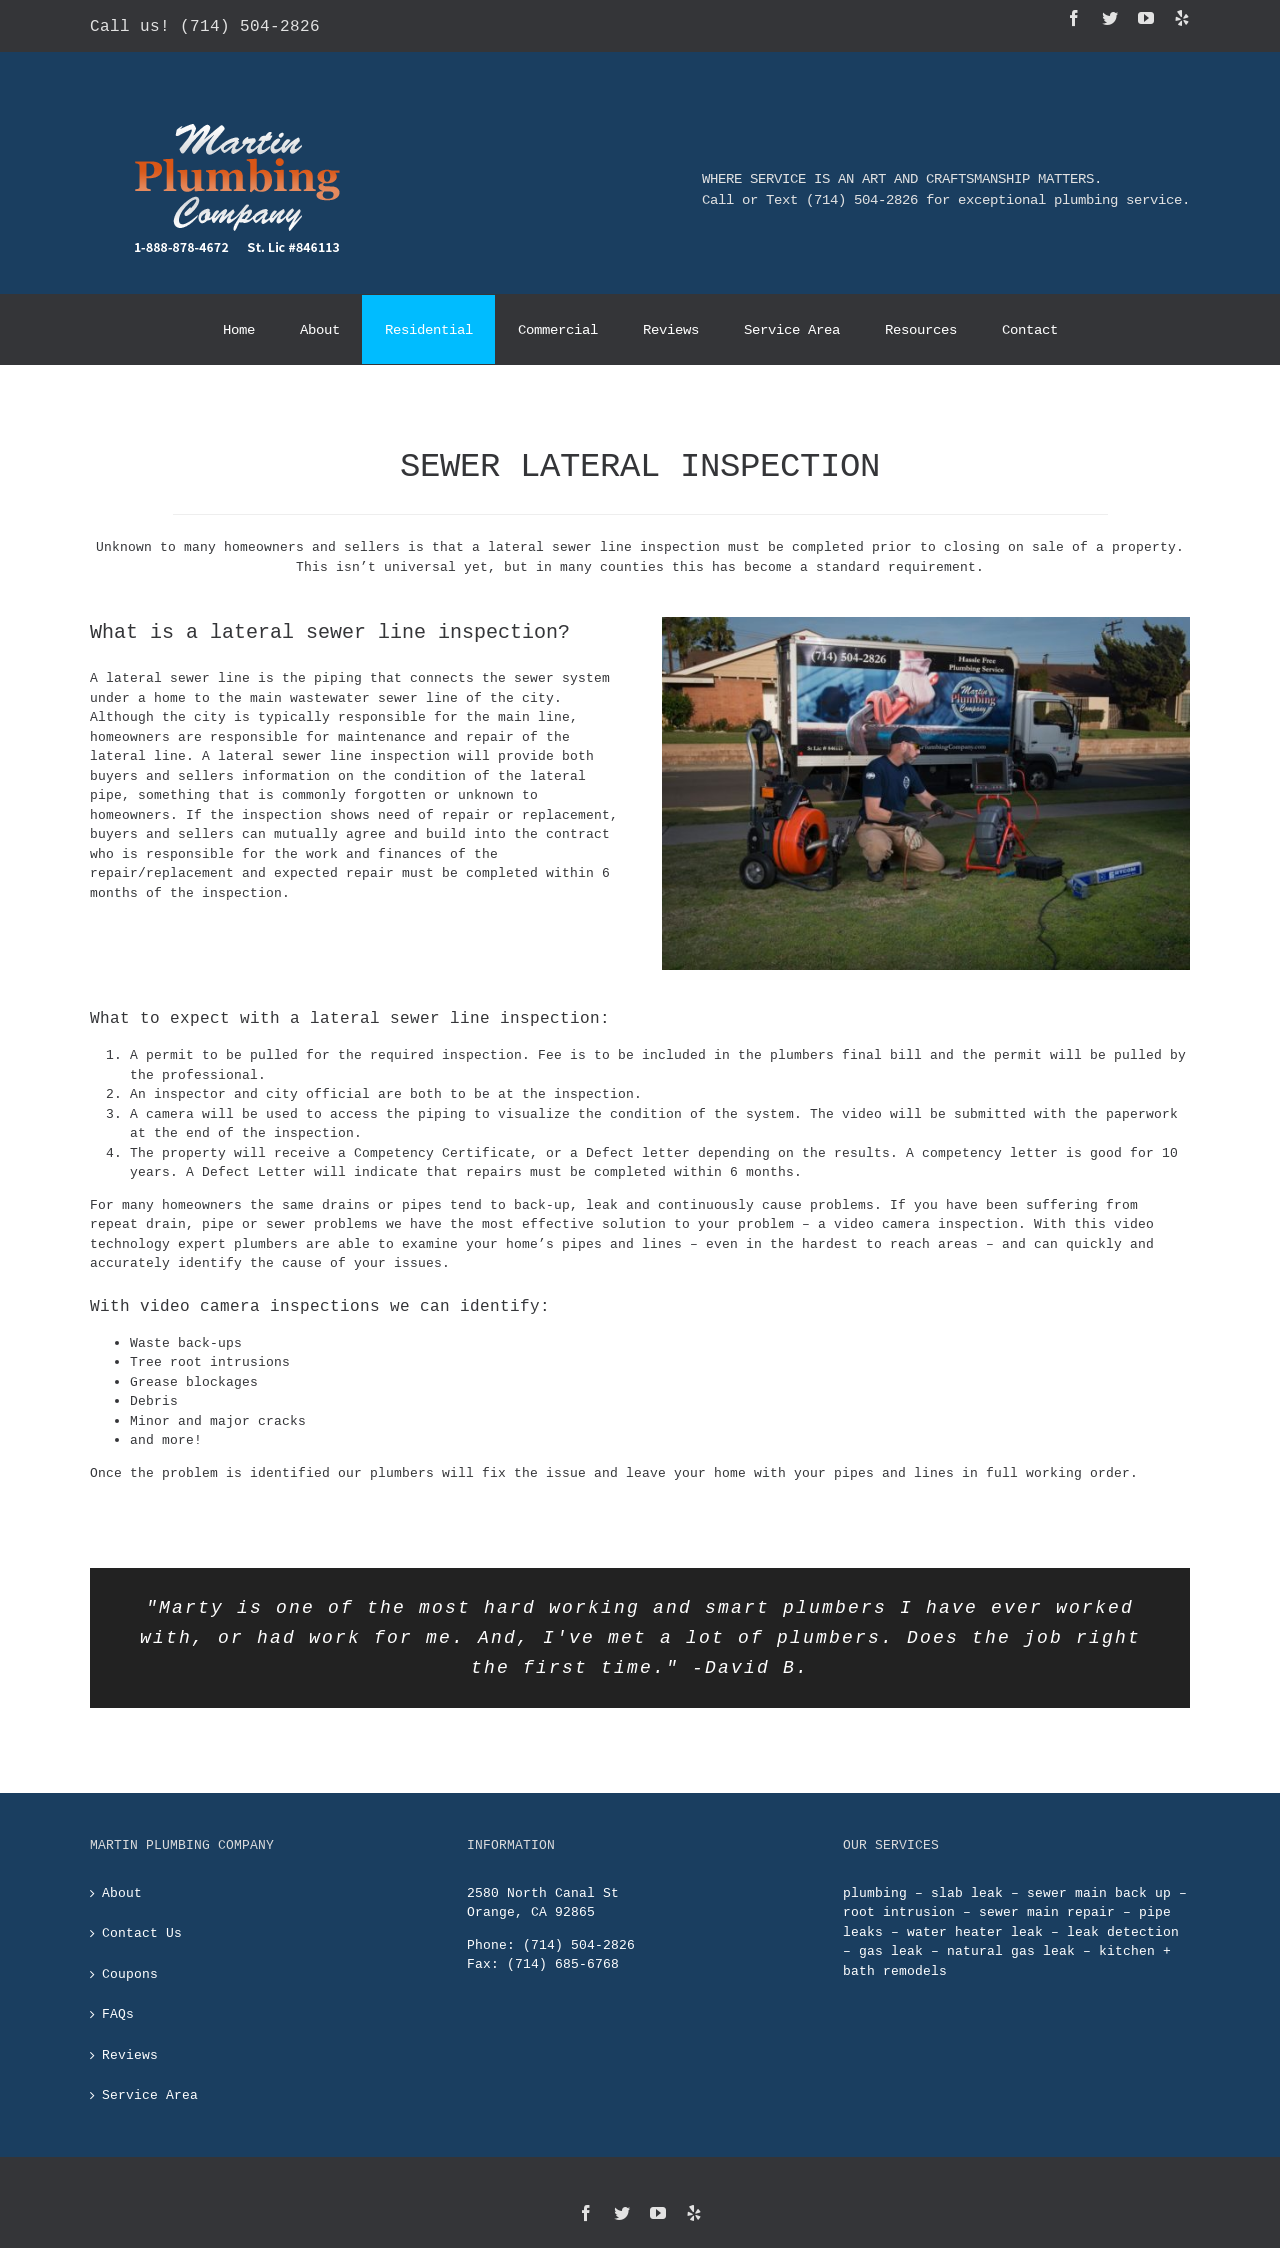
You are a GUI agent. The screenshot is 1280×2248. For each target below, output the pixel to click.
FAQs (118, 1985)
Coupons (130, 1944)
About (122, 1863)
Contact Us (142, 1904)
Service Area (150, 2066)
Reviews (130, 2025)
